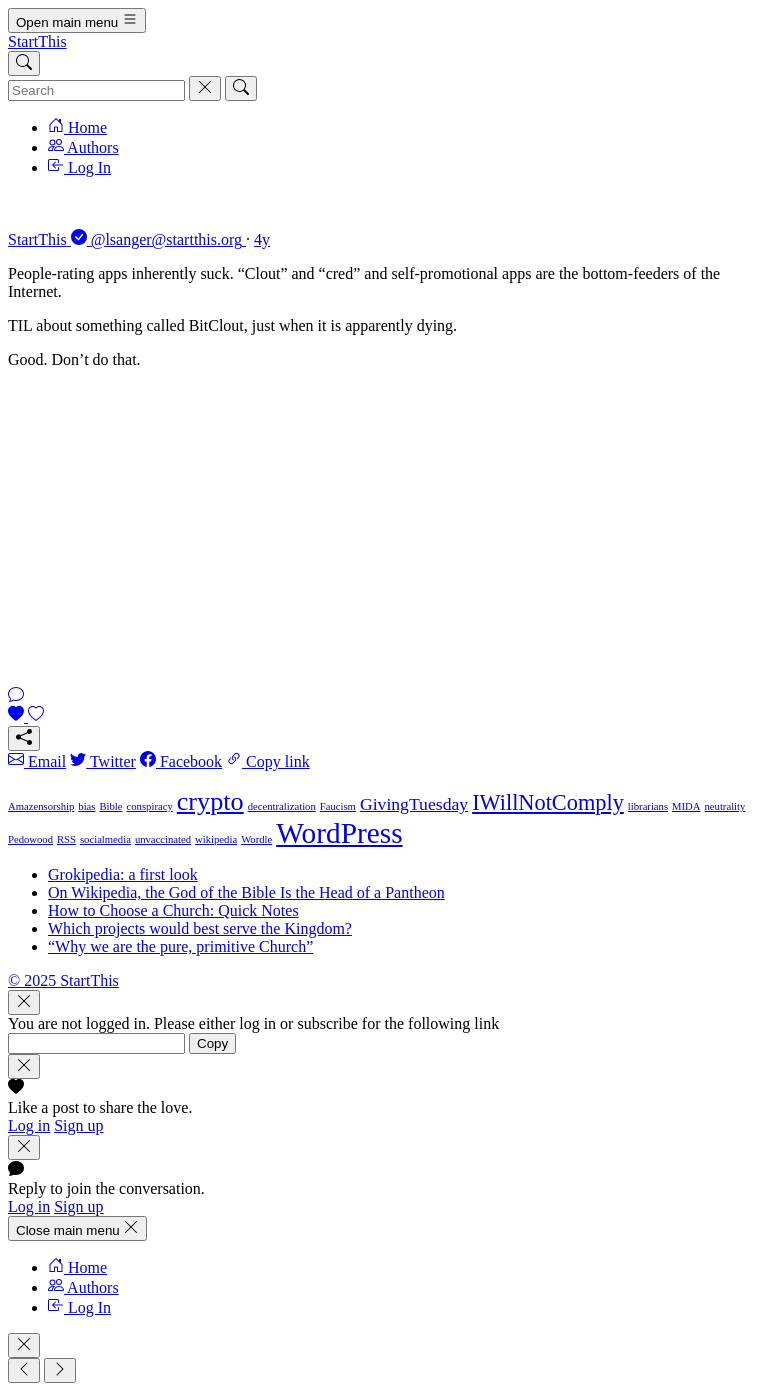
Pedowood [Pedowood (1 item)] (30, 839)
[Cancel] (205, 88)
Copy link (268, 761)
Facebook (181, 761)
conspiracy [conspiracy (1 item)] (150, 806)
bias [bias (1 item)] (86, 806)
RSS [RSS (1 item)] (66, 839)
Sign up (78, 1125)
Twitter (103, 761)
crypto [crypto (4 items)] (210, 801)
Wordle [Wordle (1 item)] (256, 839)
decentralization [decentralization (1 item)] (282, 806)
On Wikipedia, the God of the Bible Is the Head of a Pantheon (246, 892)
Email (37, 761)
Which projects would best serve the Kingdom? (200, 928)
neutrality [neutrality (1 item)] (725, 806)
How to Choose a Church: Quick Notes (173, 910)
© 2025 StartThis (63, 980)
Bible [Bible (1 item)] (110, 806)
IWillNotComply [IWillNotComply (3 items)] (548, 802)
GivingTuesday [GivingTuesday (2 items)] (414, 804)
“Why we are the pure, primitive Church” (180, 946)
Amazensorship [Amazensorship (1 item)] (41, 806)
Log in (29, 1125)
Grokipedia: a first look (123, 874)
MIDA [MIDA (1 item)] (686, 806)
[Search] (24, 63)
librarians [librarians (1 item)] (648, 806)
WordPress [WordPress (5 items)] (339, 833)
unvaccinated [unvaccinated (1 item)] (163, 839)
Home (77, 127)
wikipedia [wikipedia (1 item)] (216, 839)
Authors (83, 147)
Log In (79, 167)
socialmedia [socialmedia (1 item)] (105, 839)
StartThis (37, 41)
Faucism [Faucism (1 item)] (338, 806)
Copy (212, 1043)
